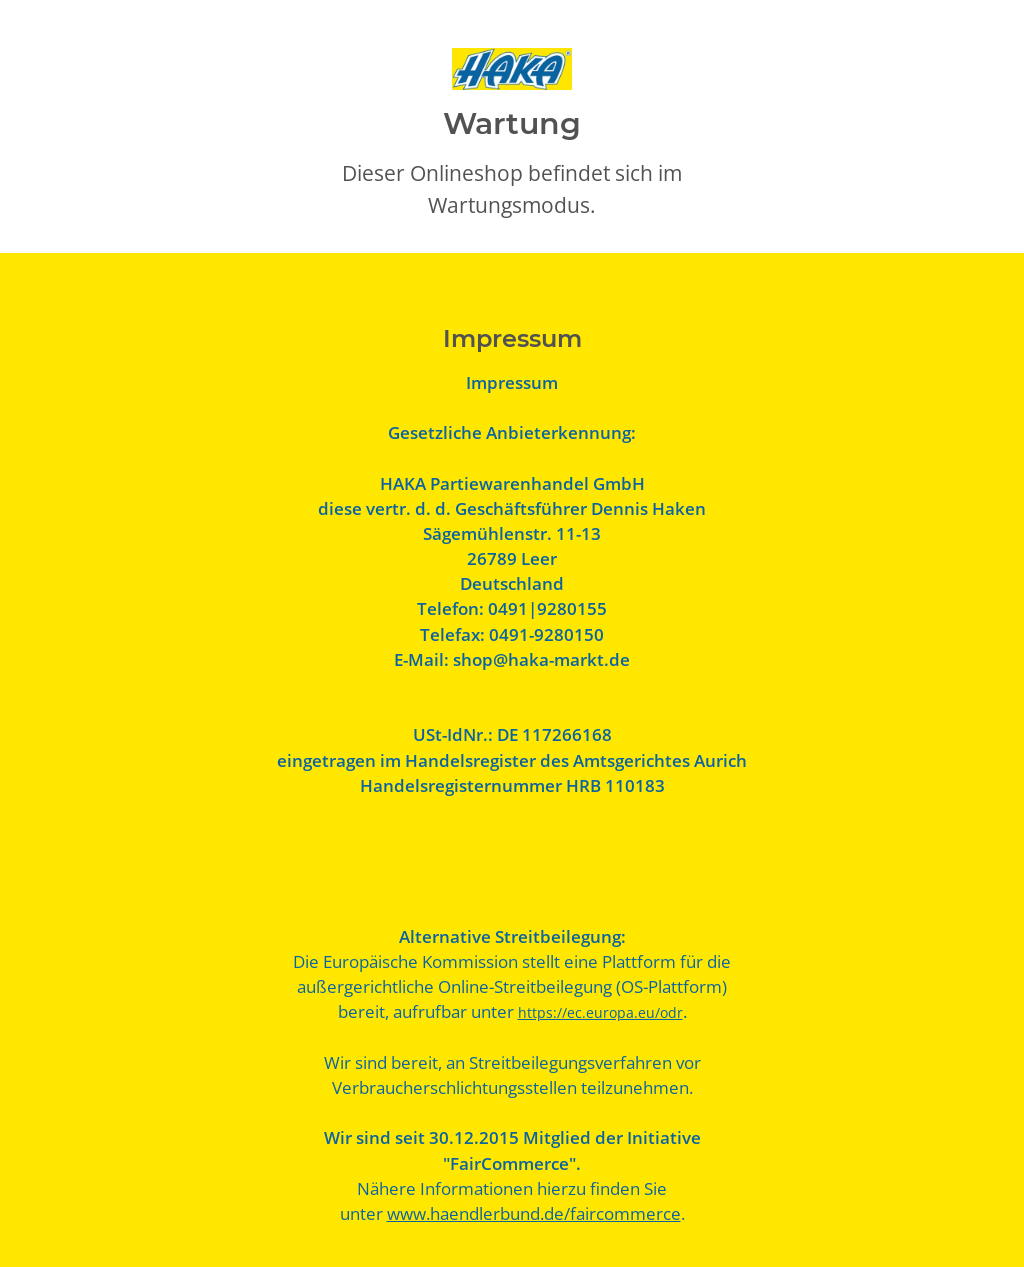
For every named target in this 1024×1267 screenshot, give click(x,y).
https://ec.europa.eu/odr (600, 1012)
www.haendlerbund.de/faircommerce (534, 1213)
